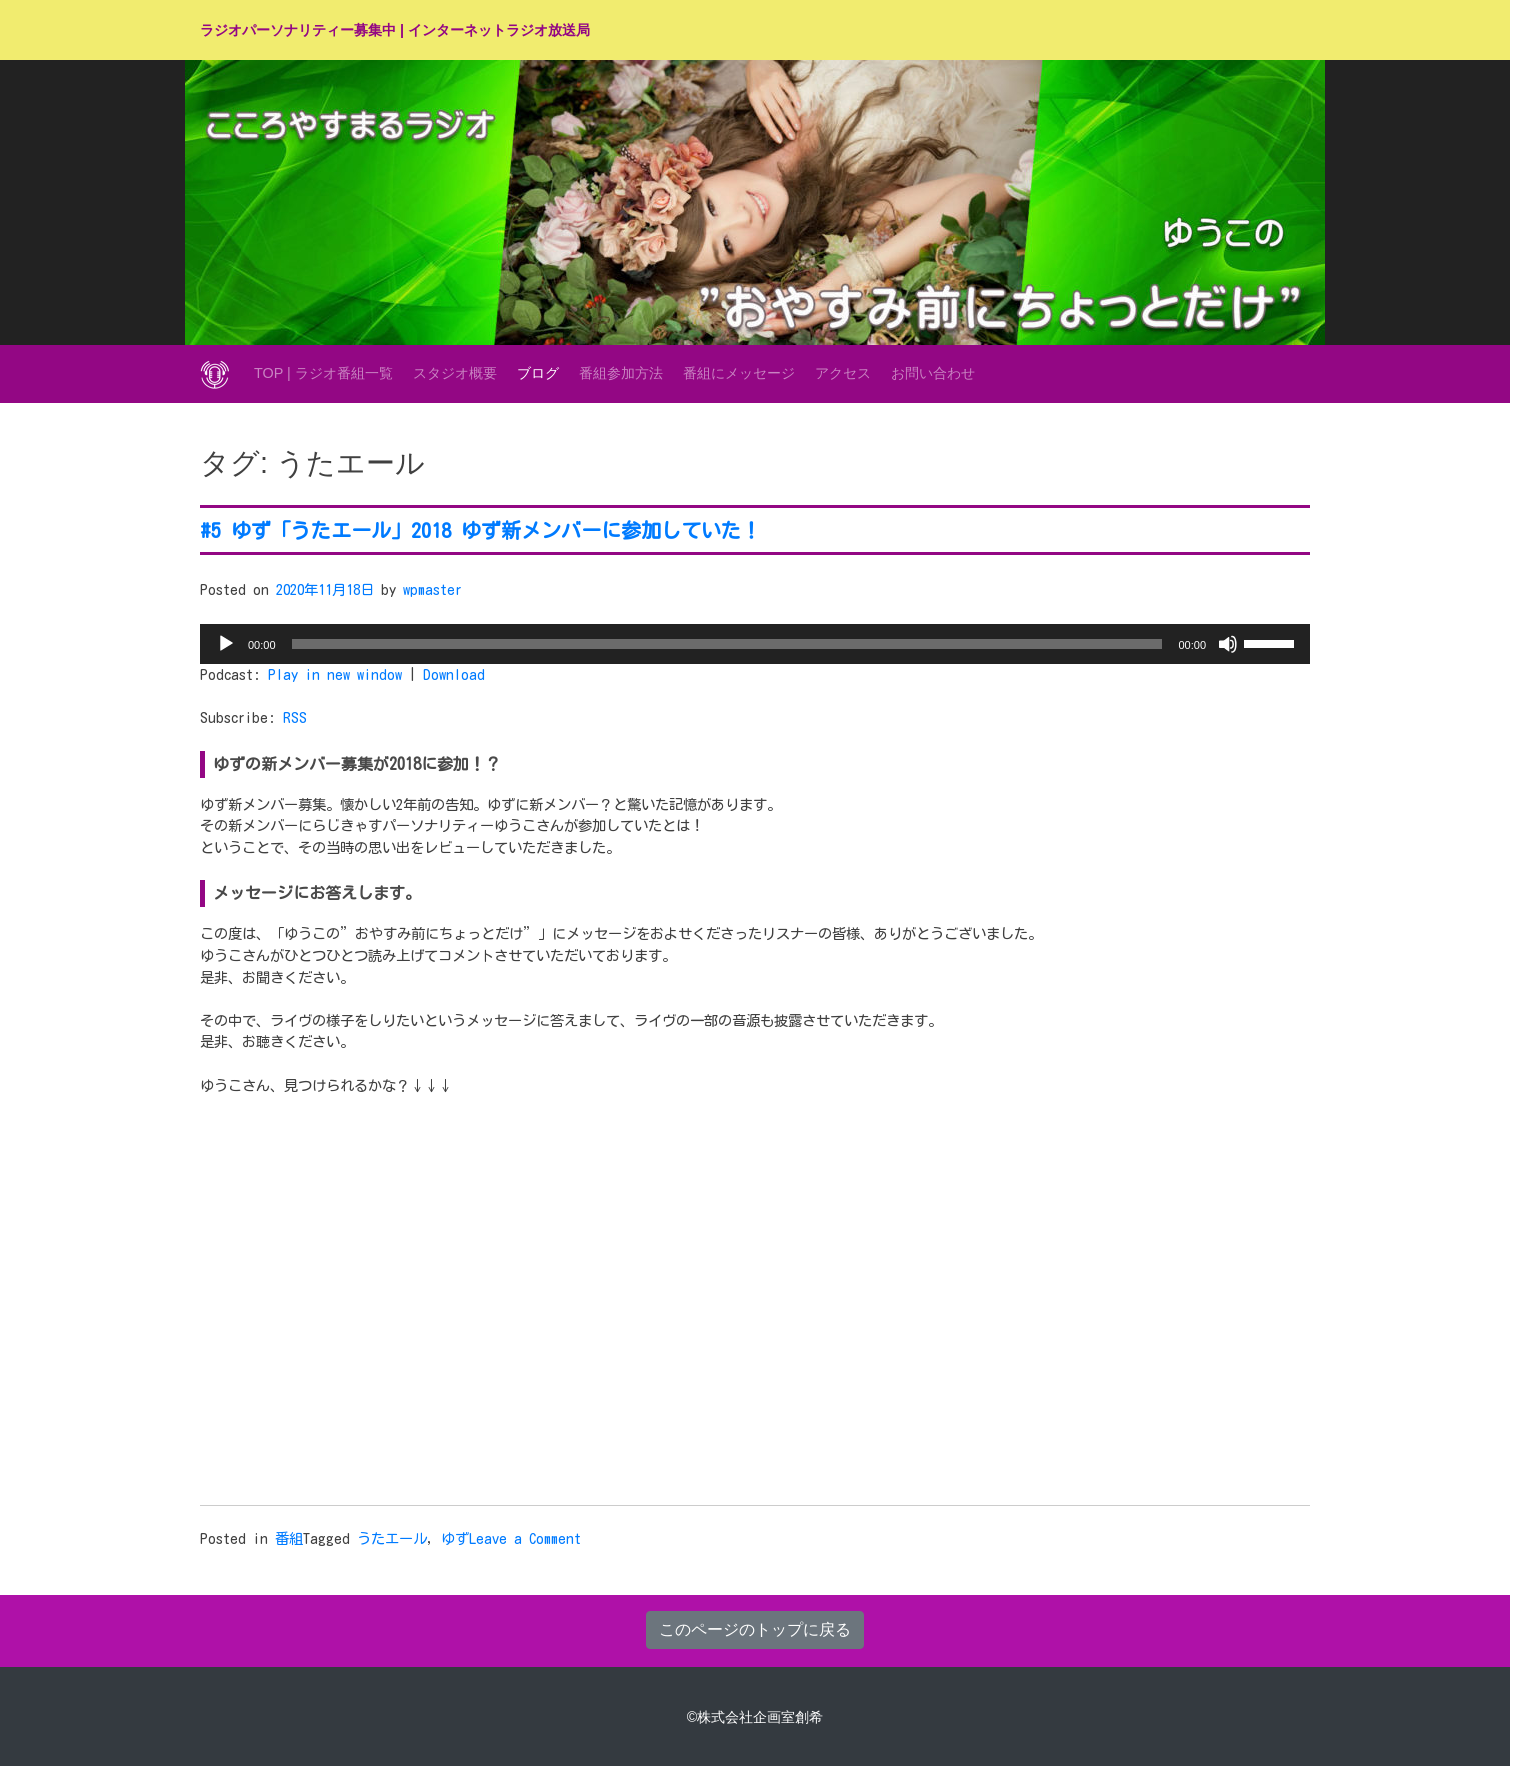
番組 (289, 1538)
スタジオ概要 (455, 373)
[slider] (727, 644)
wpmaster (432, 589)
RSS (295, 717)
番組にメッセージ (739, 373)
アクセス (843, 373)
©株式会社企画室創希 (755, 1717)
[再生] (226, 644)
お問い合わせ (933, 373)
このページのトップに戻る (755, 1629)
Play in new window (335, 674)
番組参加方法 (621, 373)
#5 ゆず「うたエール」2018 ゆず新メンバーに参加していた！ (480, 530)
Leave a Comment (525, 1538)
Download (454, 674)
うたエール (392, 1538)
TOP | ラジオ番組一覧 (323, 373)
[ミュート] (1228, 644)
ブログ (538, 373)
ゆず (455, 1538)
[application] (755, 644)
